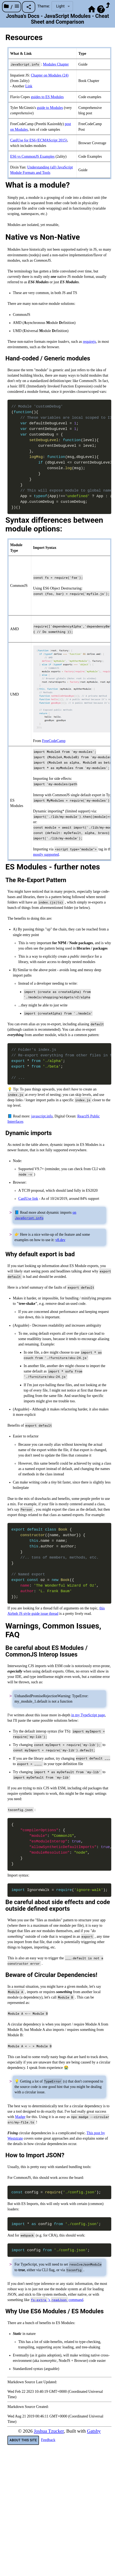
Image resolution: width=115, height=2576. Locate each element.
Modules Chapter (56, 64)
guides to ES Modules (47, 97)
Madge (20, 2117)
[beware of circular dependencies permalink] (2, 1975)
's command (56, 2300)
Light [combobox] (60, 6)
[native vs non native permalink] (2, 237)
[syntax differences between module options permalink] (2, 520)
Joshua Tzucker (49, 2431)
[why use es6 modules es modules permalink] (2, 2311)
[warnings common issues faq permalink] (2, 1626)
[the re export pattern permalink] (2, 880)
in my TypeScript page (88, 1715)
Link (28, 86)
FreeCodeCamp (53, 741)
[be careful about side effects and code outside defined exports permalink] (2, 1902)
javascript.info (41, 1116)
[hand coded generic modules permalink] (2, 358)
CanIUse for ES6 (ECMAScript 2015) (38, 140)
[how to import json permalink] (2, 2155)
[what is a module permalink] (2, 185)
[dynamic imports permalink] (2, 1133)
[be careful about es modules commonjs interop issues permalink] (2, 1647)
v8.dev (60, 1240)
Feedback (48, 2440)
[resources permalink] (2, 37)
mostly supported (46, 854)
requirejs (89, 341)
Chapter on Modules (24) (49, 75)
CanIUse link (28, 1198)
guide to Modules (50, 108)
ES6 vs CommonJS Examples (32, 156)
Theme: (43, 6)
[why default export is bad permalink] (2, 1254)
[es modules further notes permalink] (2, 867)
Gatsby (94, 2431)
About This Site (23, 2440)
